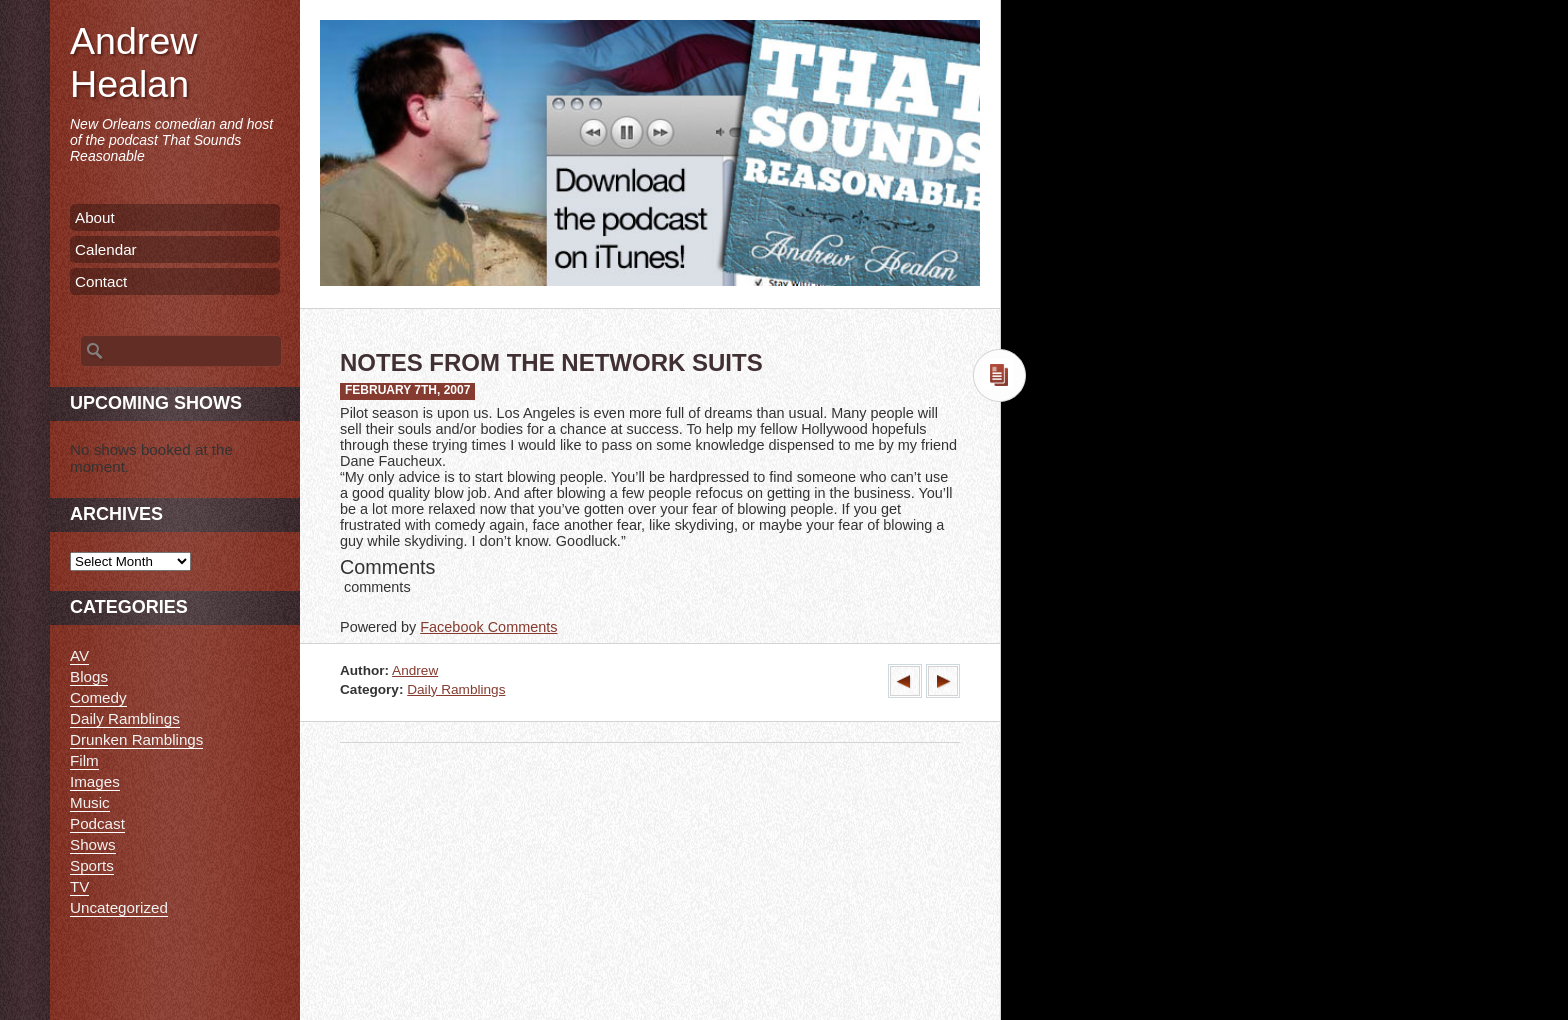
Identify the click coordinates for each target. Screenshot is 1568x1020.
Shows (93, 844)
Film (84, 760)
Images (95, 781)
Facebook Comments (488, 627)
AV (79, 655)
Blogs (89, 676)
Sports (92, 865)
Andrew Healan (133, 62)
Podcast (97, 823)
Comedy (98, 697)
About (95, 217)
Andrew (415, 670)
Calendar (106, 249)
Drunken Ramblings (136, 739)
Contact (101, 281)
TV (79, 886)
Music (90, 802)
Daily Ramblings (456, 689)
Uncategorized (119, 907)
